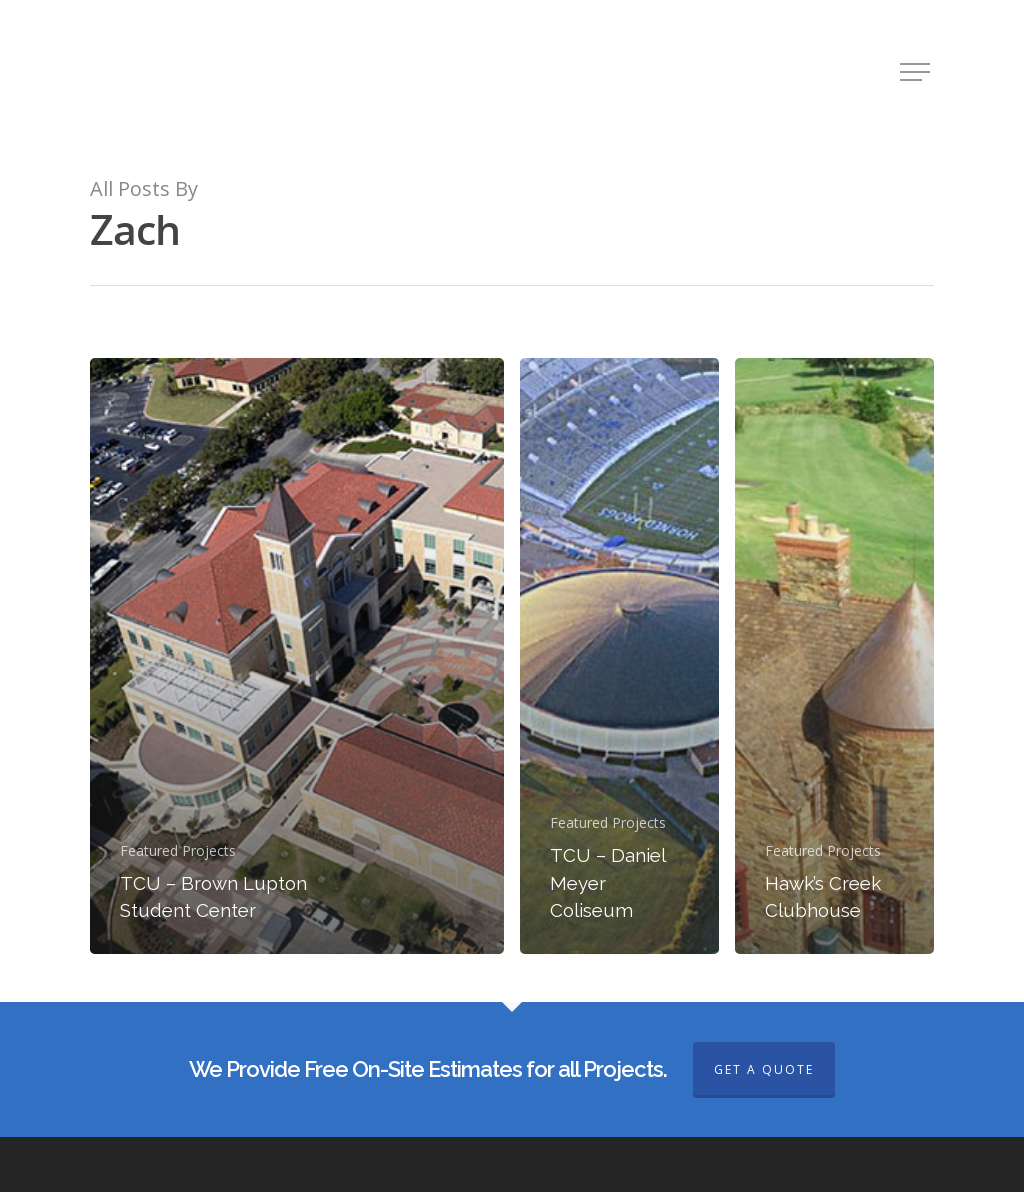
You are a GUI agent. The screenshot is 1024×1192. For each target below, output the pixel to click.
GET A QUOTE (764, 1069)
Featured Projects (178, 850)
